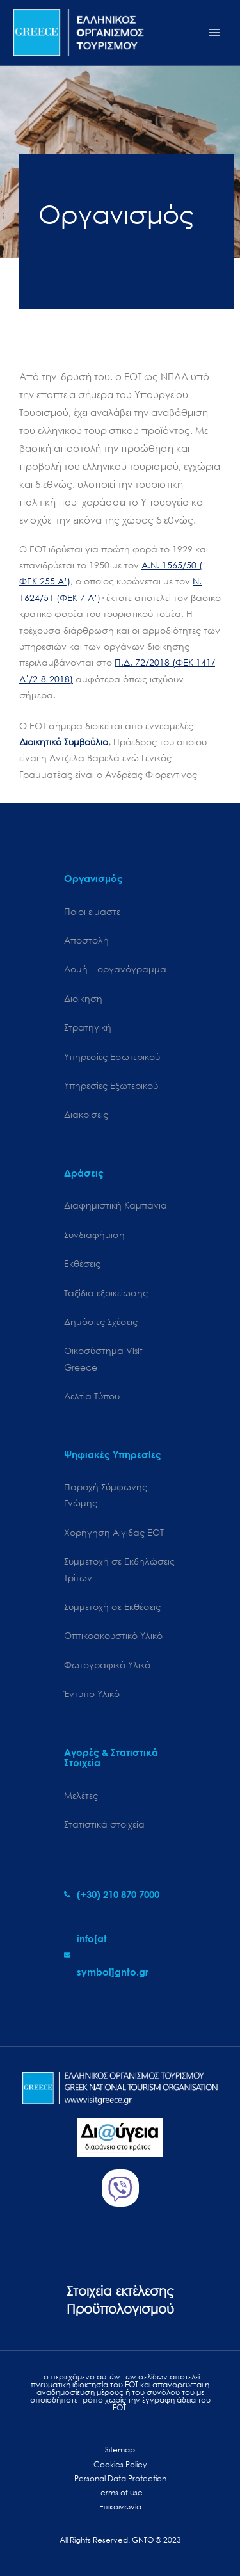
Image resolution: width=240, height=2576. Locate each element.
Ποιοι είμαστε (92, 911)
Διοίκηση (83, 998)
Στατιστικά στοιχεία (104, 1824)
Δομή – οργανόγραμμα (115, 969)
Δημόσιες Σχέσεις (101, 1322)
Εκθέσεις (82, 1263)
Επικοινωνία (120, 2506)
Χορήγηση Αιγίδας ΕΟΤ (114, 1532)
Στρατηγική (87, 1027)
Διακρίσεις (86, 1114)
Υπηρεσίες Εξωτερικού (111, 1085)
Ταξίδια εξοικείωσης (106, 1293)
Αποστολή (86, 940)
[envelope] (120, 1955)
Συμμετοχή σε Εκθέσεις (112, 1606)
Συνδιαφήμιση (94, 1234)
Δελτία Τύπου (92, 1396)
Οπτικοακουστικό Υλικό (113, 1635)
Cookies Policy (120, 2464)
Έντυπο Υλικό (92, 1693)
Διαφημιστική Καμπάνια (115, 1205)
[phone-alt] (111, 1894)
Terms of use (120, 2492)
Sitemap (120, 2449)
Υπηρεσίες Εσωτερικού (112, 1057)
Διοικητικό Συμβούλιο (63, 742)
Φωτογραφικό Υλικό (107, 1665)
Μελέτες (81, 1795)
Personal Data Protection (120, 2478)
